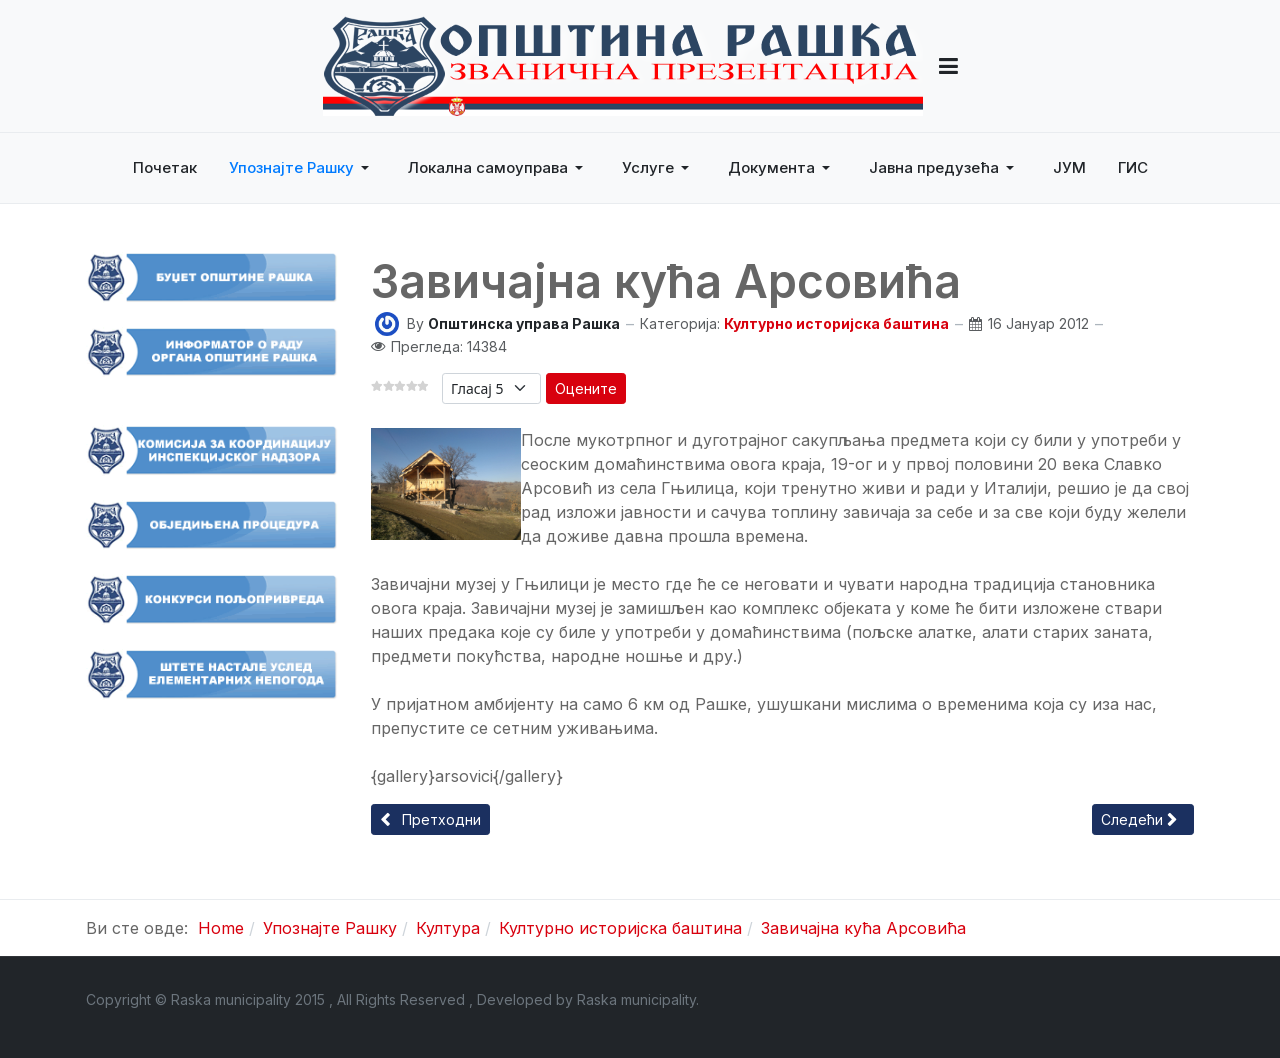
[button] (948, 66)
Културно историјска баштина (836, 323)
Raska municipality (636, 999)
